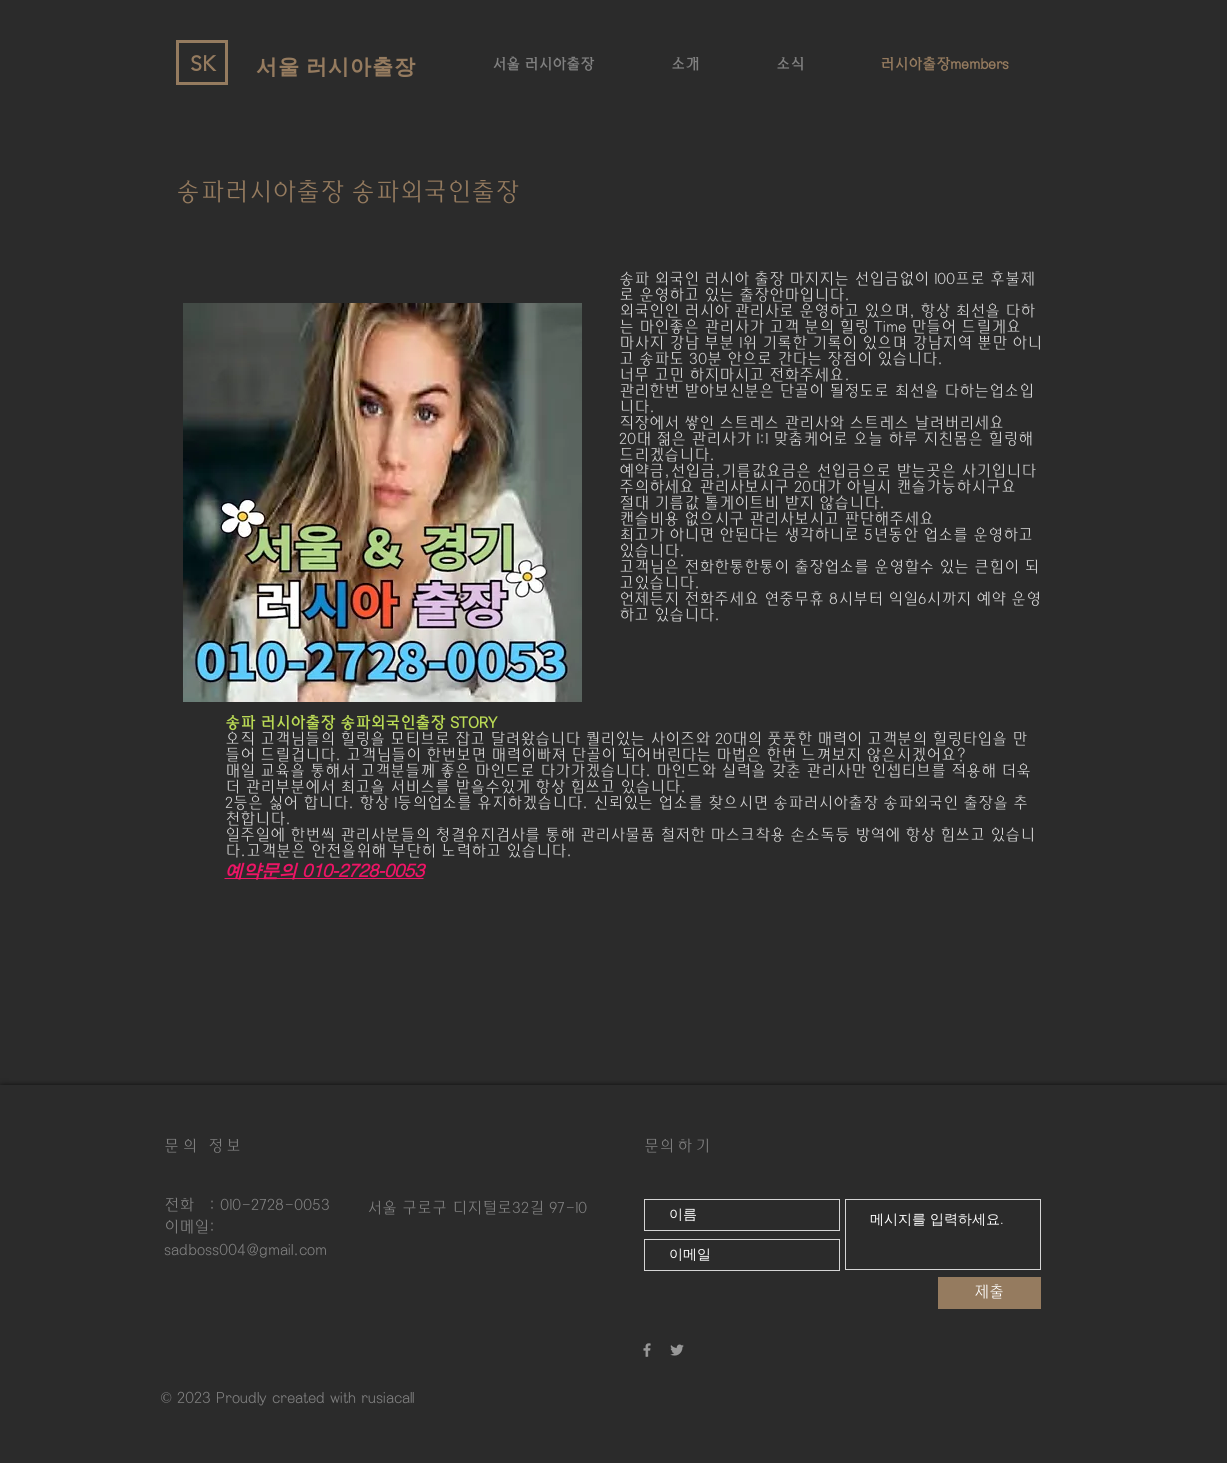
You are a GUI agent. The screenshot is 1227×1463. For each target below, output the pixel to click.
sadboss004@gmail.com (245, 1250)
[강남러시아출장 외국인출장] (647, 1350)
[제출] (989, 1293)
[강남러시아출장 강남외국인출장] (677, 1350)
